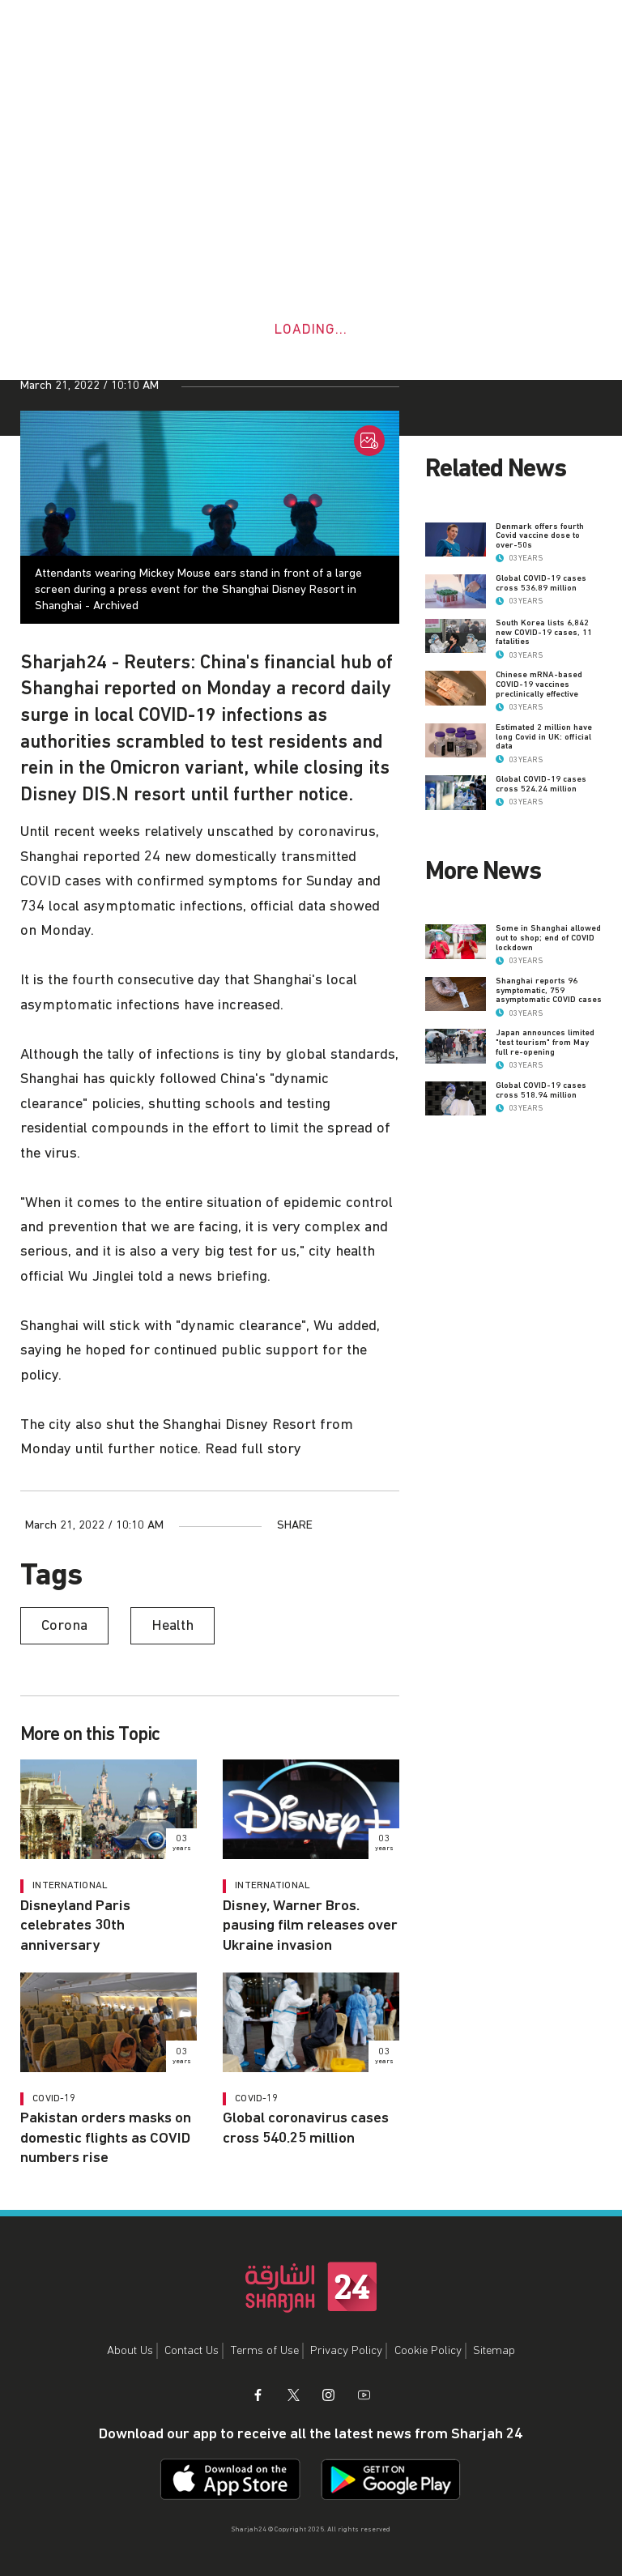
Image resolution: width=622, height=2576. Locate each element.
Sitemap (494, 2350)
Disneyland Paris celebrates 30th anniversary (75, 1925)
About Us (130, 2350)
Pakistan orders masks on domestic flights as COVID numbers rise (105, 2137)
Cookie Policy (428, 2350)
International (70, 1885)
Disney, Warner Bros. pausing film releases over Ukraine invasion (310, 1925)
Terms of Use (265, 2350)
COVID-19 (53, 2098)
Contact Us (191, 2350)
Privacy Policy (346, 2350)
